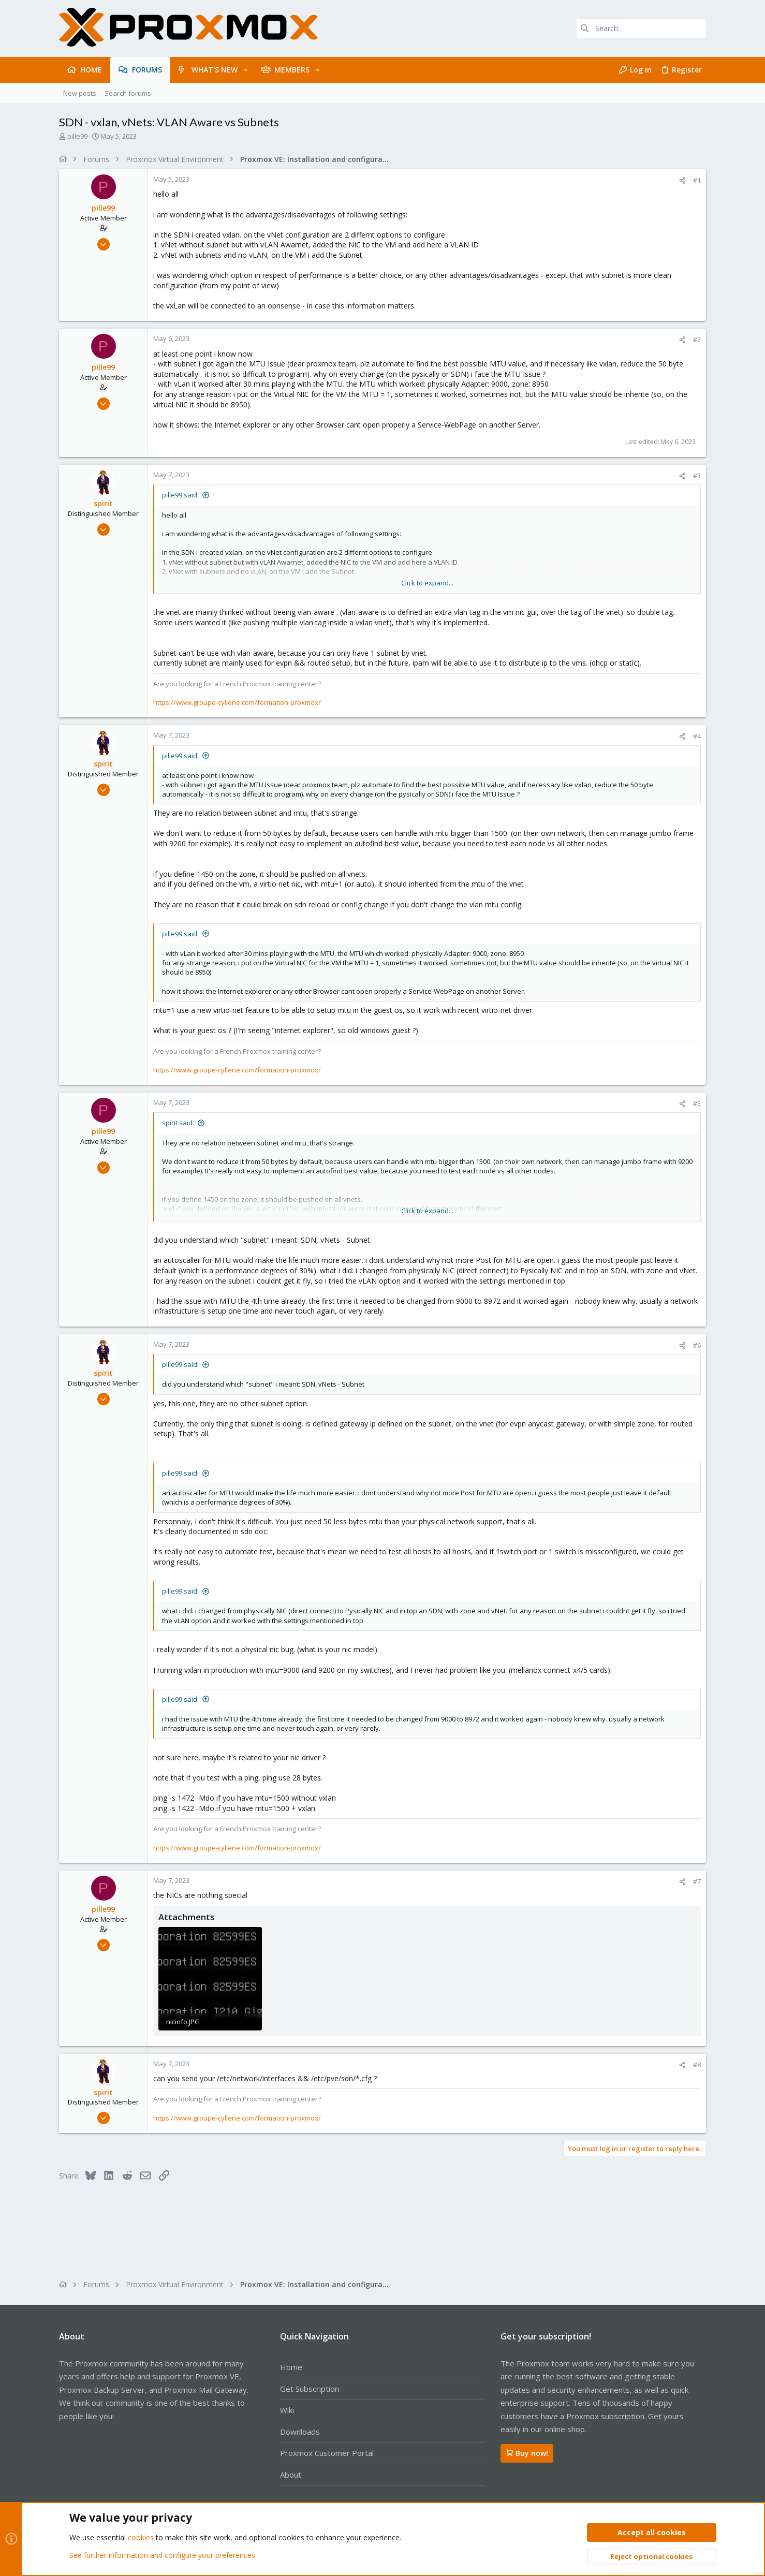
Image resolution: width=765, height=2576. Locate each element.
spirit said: (178, 1122)
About (290, 2474)
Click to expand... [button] (427, 582)
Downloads (300, 2431)
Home (291, 2367)
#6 (697, 1345)
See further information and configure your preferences (162, 2555)
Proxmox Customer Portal (327, 2453)
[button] (246, 70)
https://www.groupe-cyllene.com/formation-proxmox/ (237, 702)
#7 (697, 1881)
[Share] (682, 180)
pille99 (77, 136)
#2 (697, 339)
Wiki (287, 2410)
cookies (141, 2538)
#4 (697, 736)
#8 (697, 2064)
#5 (697, 1103)
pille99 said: (180, 494)
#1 (697, 180)
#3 (697, 475)
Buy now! (527, 2453)
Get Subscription (309, 2388)
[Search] (641, 28)
